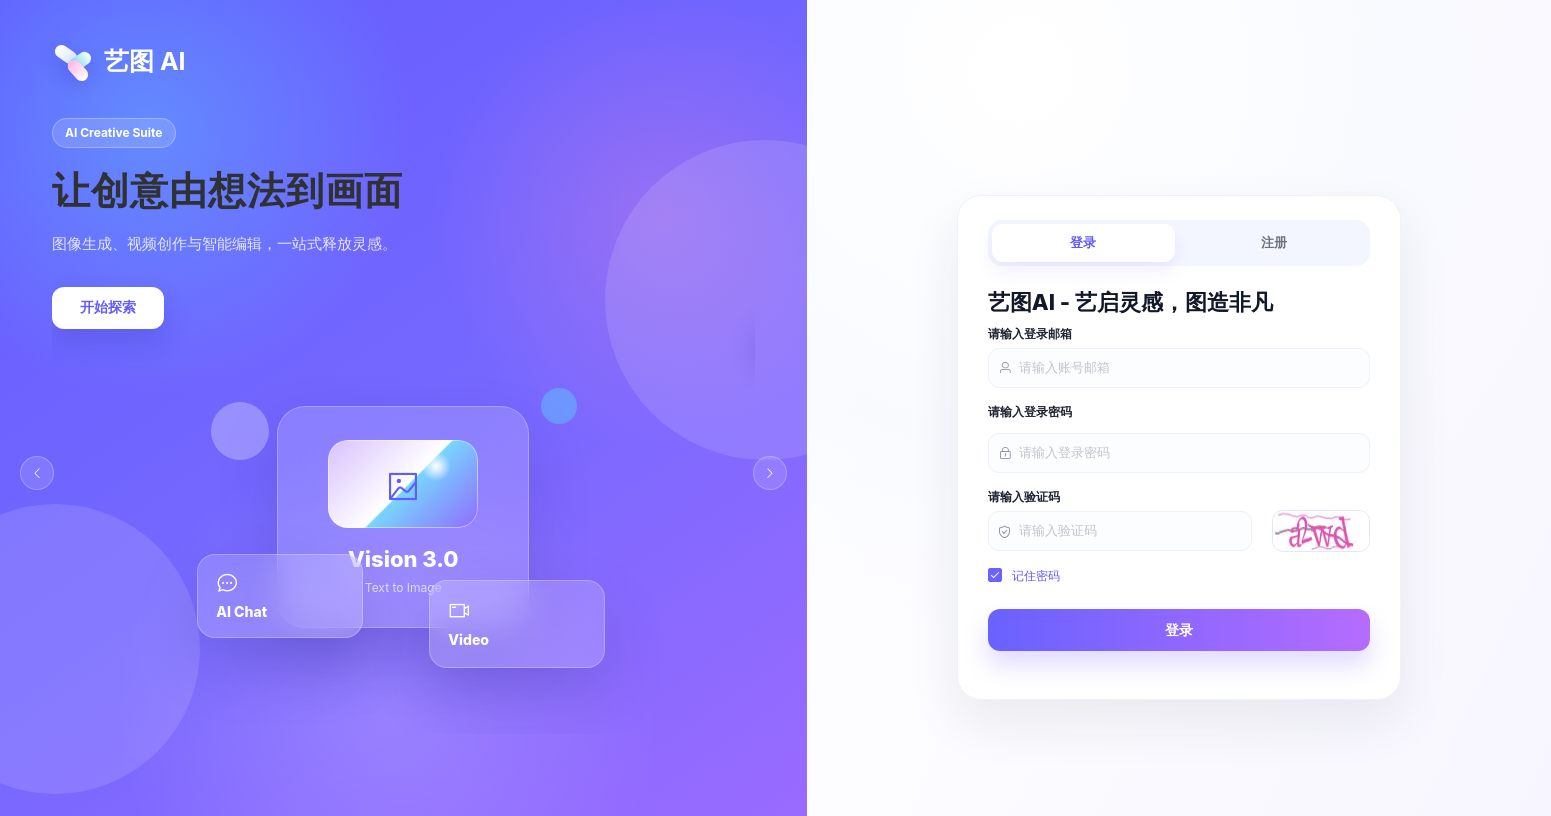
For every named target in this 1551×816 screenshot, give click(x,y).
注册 (1274, 242)
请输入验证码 (1024, 497)
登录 (1083, 242)
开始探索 (108, 307)
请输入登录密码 (1030, 412)
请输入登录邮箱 (1030, 334)
